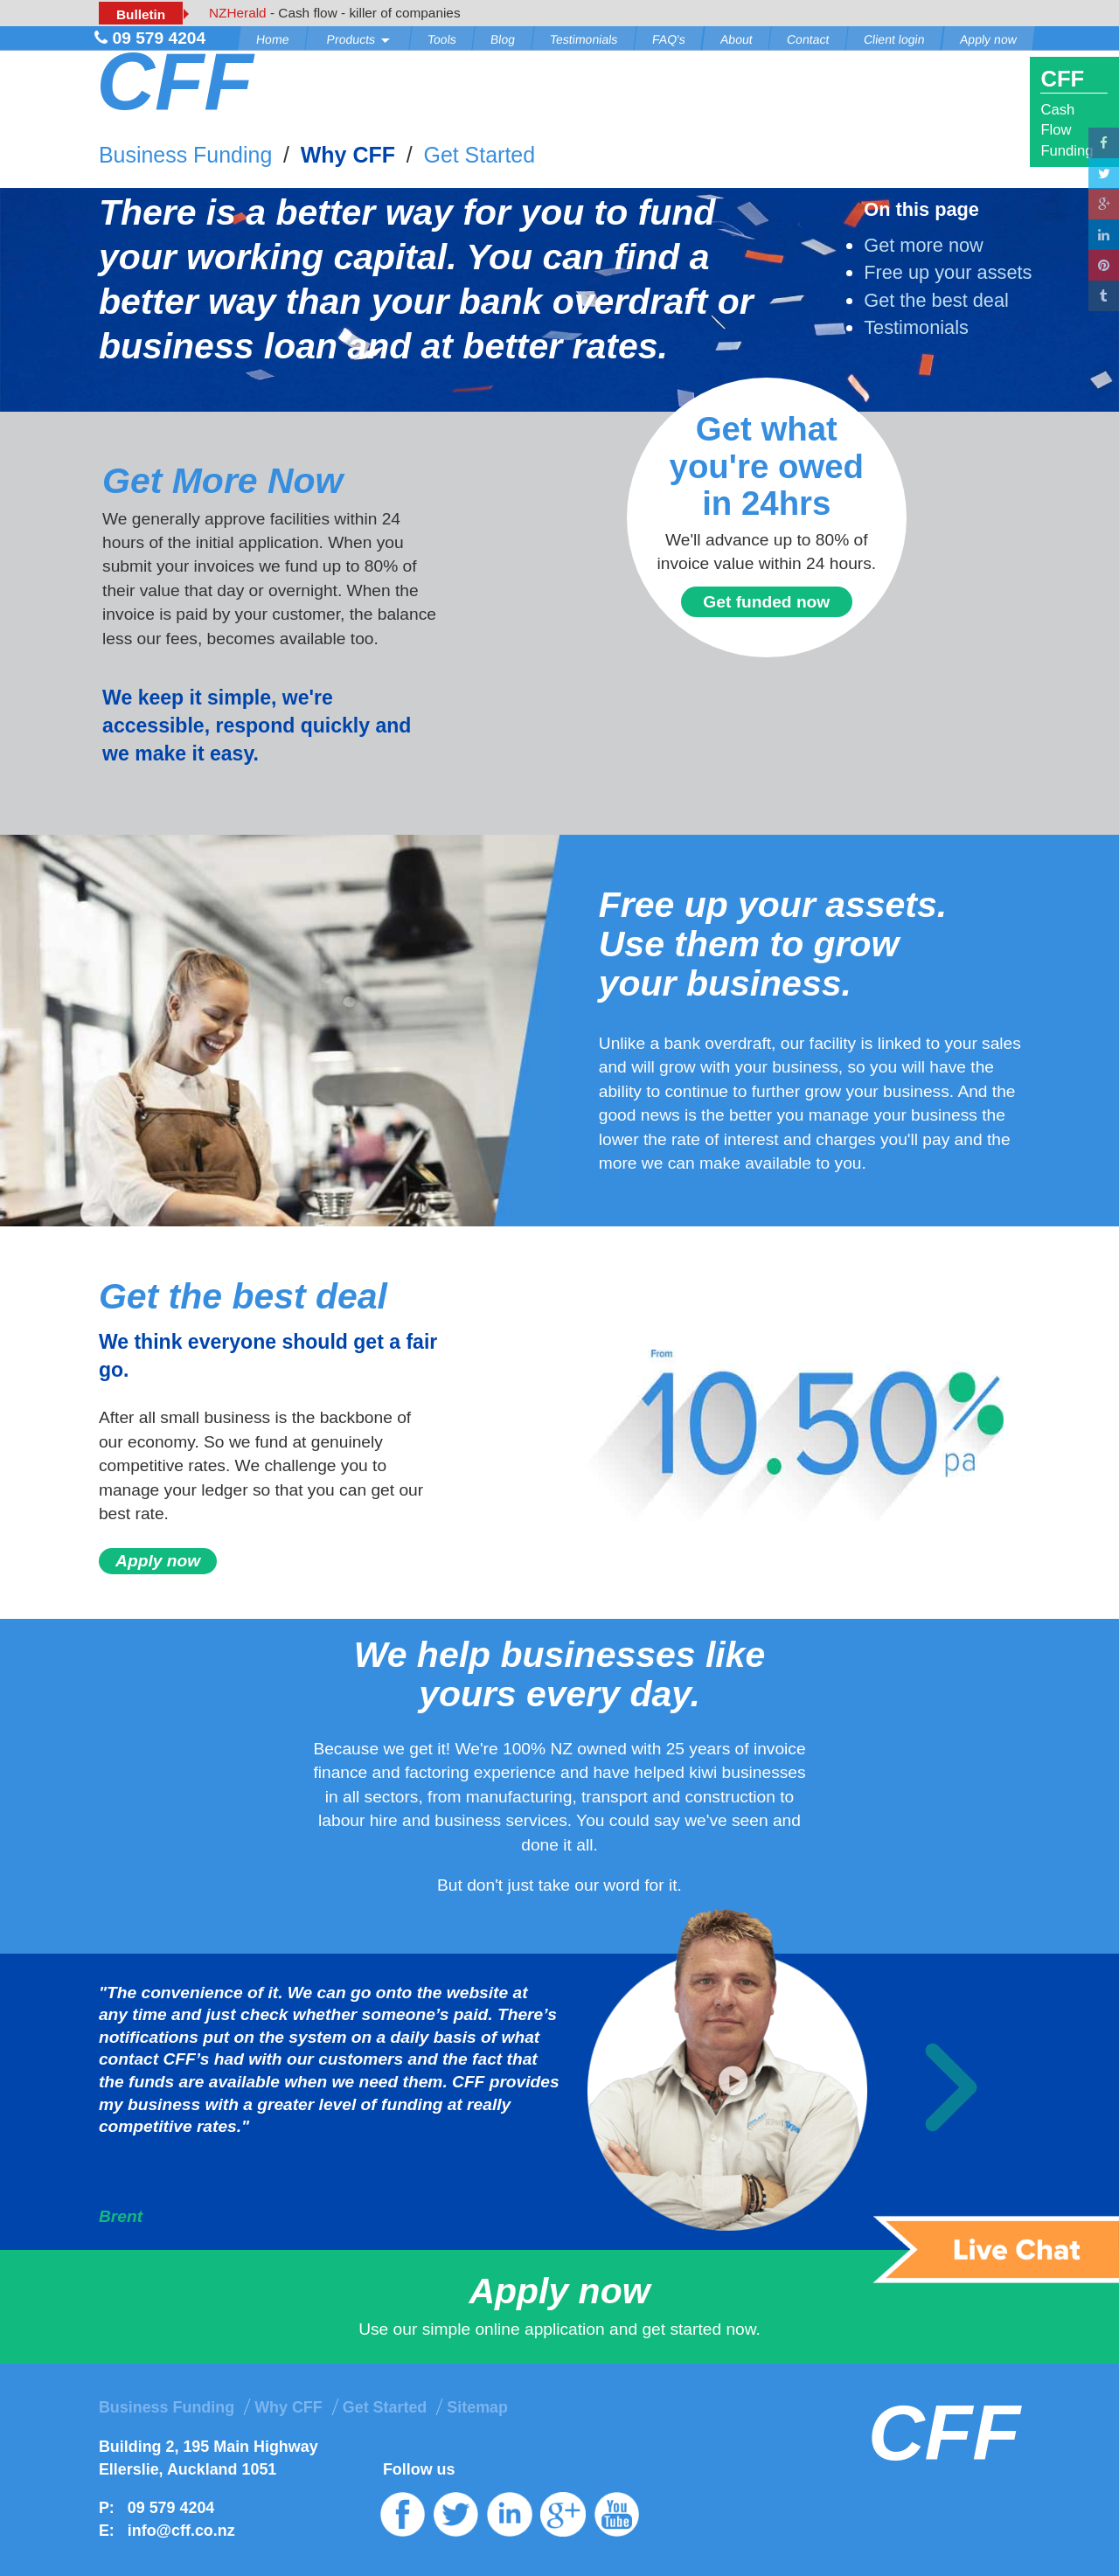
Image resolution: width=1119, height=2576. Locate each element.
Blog (503, 39)
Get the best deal (936, 300)
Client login (894, 39)
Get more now (923, 245)
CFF (174, 82)
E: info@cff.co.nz (167, 2530)
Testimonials (583, 39)
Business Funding (185, 154)
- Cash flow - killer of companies (335, 12)
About (736, 39)
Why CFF (348, 154)
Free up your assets (948, 272)
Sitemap (477, 2407)
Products (358, 39)
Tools (442, 39)
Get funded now (766, 602)
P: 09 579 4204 (156, 2508)
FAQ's (668, 39)
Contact (808, 39)
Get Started (479, 154)
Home (272, 39)
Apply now (988, 39)
